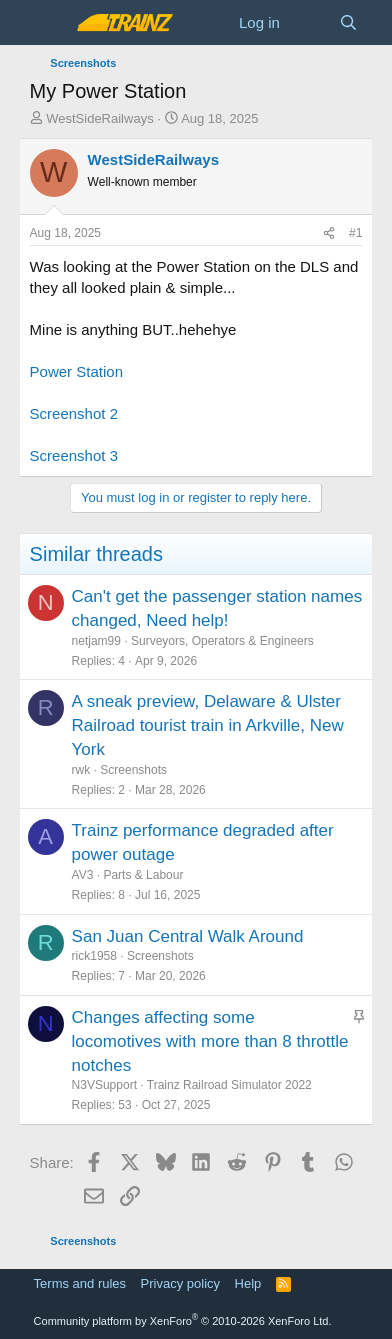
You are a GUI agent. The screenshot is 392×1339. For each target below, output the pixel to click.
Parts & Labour (143, 875)
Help (248, 1283)
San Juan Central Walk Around (188, 936)
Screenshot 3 (74, 455)
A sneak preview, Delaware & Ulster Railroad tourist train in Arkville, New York (208, 725)
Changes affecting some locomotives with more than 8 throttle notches (210, 1041)
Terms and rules (80, 1283)
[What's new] (309, 22)
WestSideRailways (99, 118)
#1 (355, 233)
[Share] (329, 233)
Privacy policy (180, 1283)
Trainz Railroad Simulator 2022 (229, 1085)
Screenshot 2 (74, 413)
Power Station (76, 371)
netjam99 (96, 641)
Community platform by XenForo (183, 1321)
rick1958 (94, 956)
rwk (81, 770)
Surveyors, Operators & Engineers (222, 641)
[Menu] (47, 23)
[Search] (348, 22)
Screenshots (133, 770)
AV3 (83, 875)
